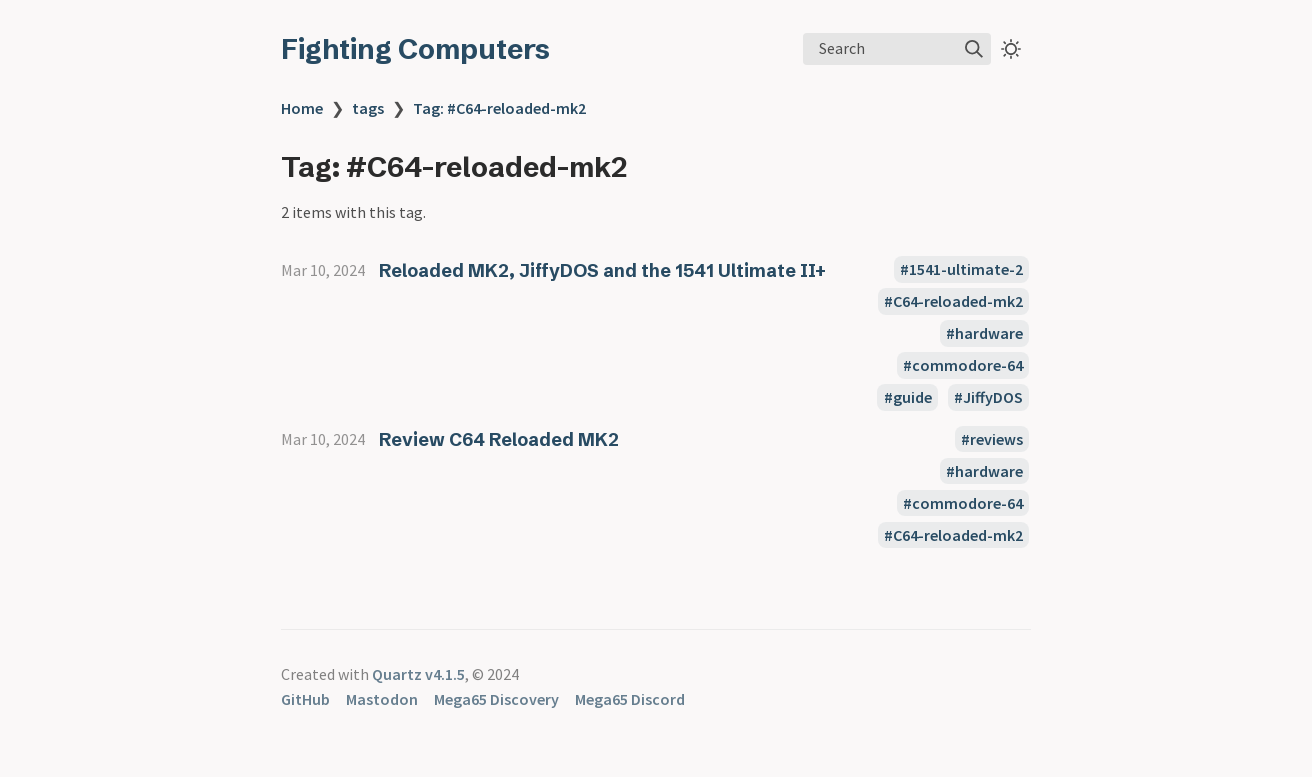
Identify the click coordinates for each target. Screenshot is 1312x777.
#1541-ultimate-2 (961, 270)
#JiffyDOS (988, 398)
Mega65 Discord (630, 699)
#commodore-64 (963, 366)
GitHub (305, 699)
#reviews (992, 439)
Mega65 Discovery (496, 699)
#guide (908, 398)
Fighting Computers (415, 49)
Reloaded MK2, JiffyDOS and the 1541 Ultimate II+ (602, 270)
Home (302, 108)
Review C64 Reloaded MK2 (499, 439)
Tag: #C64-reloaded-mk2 (499, 108)
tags (368, 108)
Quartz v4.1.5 (418, 674)
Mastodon (382, 699)
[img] (974, 49)
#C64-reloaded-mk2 (953, 302)
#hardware (984, 334)
